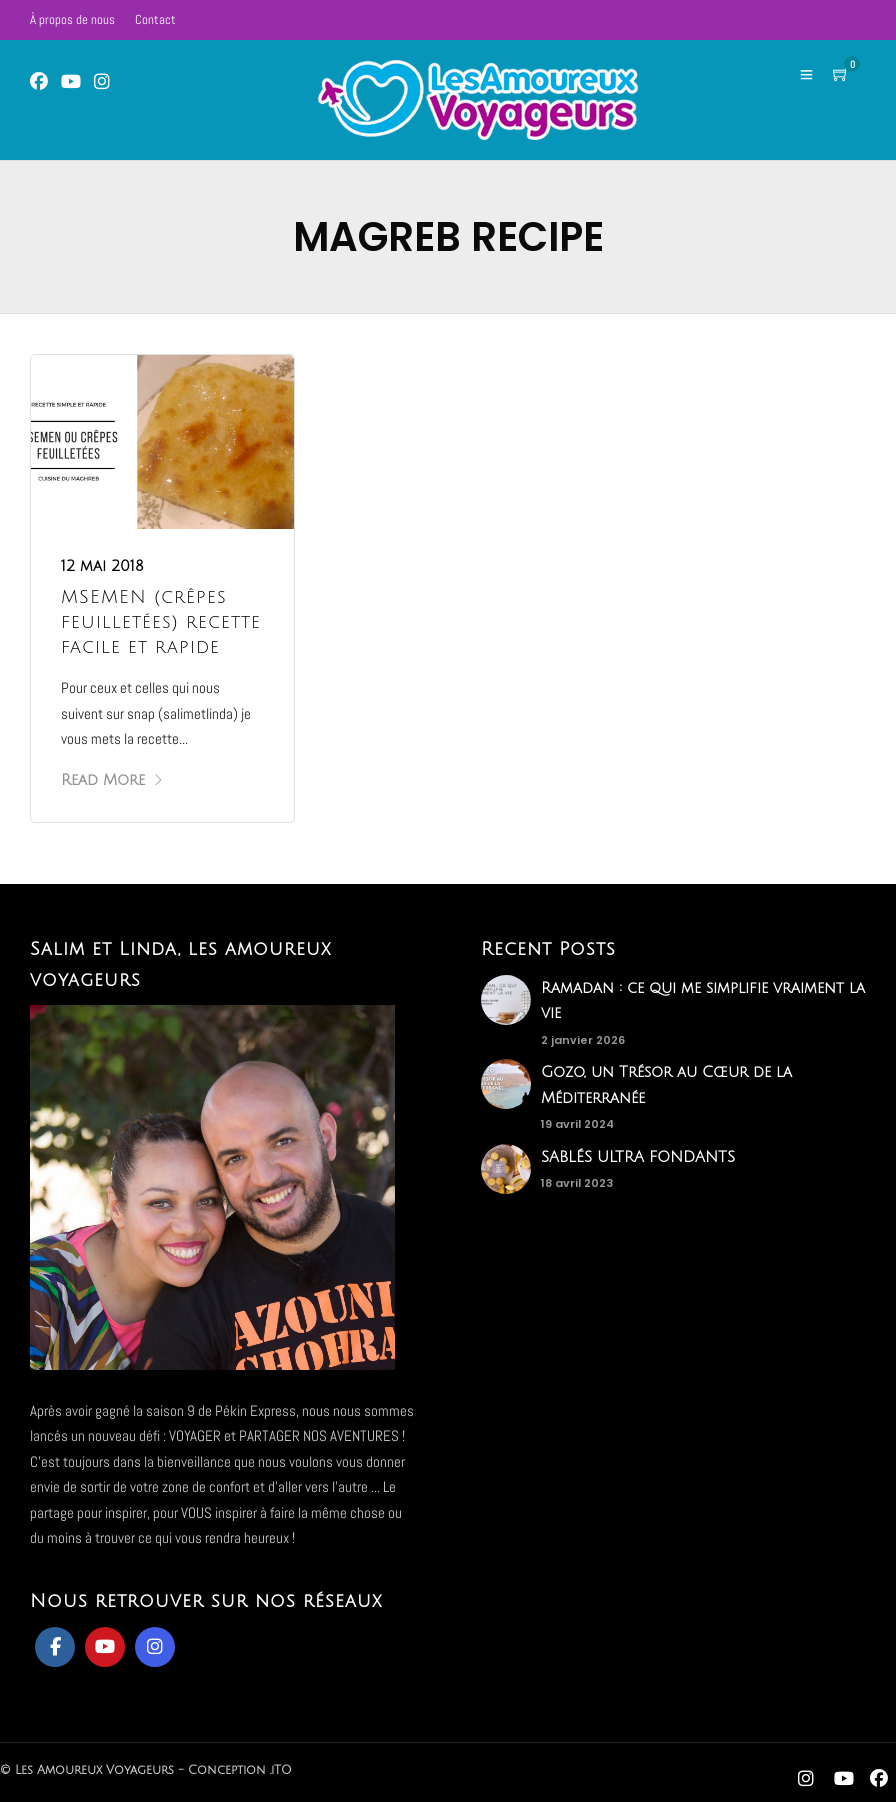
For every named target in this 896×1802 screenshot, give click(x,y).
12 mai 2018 (102, 566)
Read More (112, 780)
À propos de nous (72, 19)
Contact (155, 19)
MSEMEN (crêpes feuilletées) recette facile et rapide (161, 622)
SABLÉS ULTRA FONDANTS (638, 1157)
